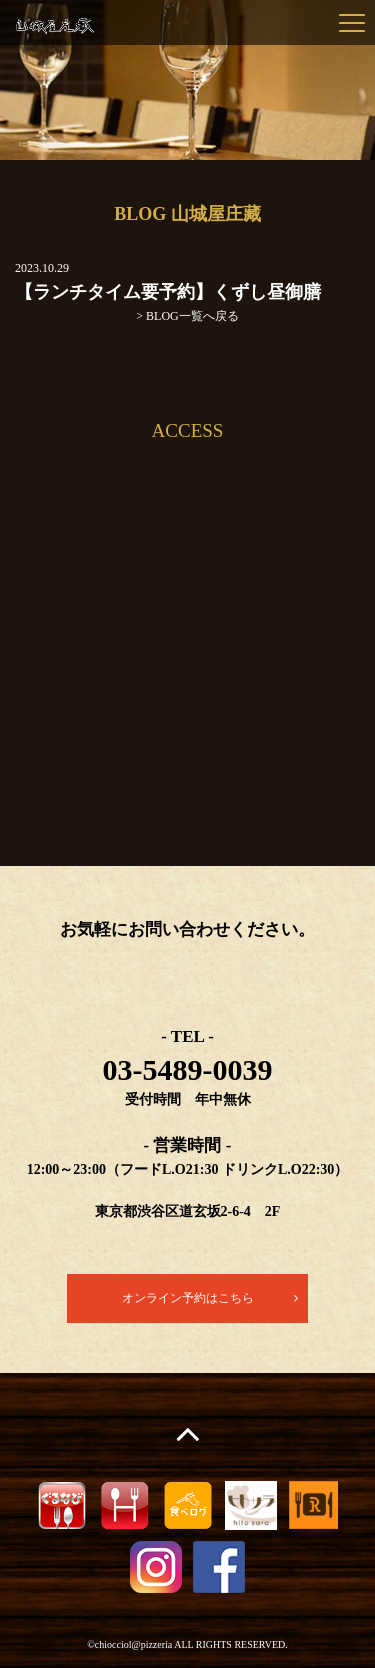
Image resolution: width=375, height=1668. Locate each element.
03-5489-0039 (188, 1069)
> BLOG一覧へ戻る (187, 316)
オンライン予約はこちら (188, 1298)
